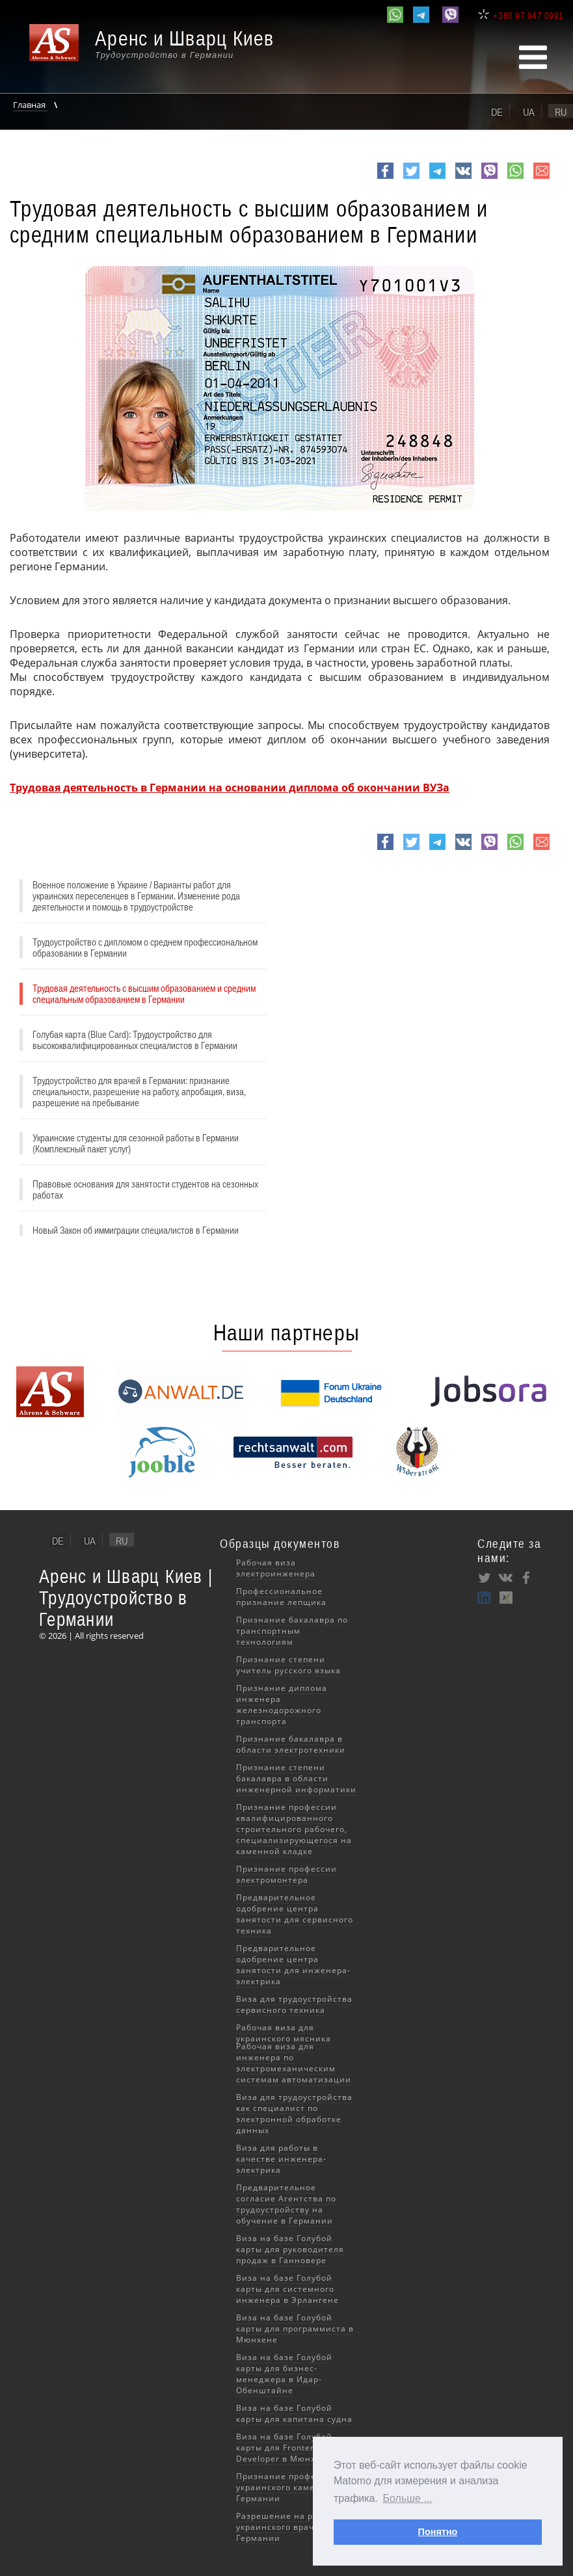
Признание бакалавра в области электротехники (290, 1744)
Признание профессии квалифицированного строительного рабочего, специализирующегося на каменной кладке (294, 1829)
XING (505, 1597)
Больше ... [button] (408, 2498)
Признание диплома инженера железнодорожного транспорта (281, 1704)
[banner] (159, 49)
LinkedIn (484, 1597)
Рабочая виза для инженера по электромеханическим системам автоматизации (293, 2063)
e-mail (541, 178)
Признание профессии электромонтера (286, 1874)
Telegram (437, 178)
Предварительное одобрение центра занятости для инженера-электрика (293, 1965)
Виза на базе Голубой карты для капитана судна (294, 2413)
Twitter (411, 178)
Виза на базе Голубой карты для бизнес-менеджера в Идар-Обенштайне (284, 2374)
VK (461, 178)
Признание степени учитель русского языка (288, 1665)
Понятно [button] (438, 2532)
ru (560, 112)
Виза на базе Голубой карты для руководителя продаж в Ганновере (290, 2249)
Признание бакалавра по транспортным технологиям (292, 1630)
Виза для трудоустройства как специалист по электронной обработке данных (294, 2113)
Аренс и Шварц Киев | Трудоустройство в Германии (126, 1597)
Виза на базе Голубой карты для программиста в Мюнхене (295, 2328)
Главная (30, 105)
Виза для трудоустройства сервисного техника (294, 2004)
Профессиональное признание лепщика (281, 1597)
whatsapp (515, 178)
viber (489, 178)
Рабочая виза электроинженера (275, 1568)
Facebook (385, 178)
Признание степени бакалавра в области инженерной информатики (296, 1778)
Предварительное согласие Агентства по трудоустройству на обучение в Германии (286, 2204)
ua (529, 112)
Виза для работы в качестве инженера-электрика (281, 2158)
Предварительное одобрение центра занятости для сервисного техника (294, 1914)
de (497, 112)
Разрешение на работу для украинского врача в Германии (296, 2526)
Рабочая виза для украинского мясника (283, 2033)
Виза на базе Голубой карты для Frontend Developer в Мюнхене (284, 2447)
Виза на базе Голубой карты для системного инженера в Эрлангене (287, 2288)
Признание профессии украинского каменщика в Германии (294, 2487)
